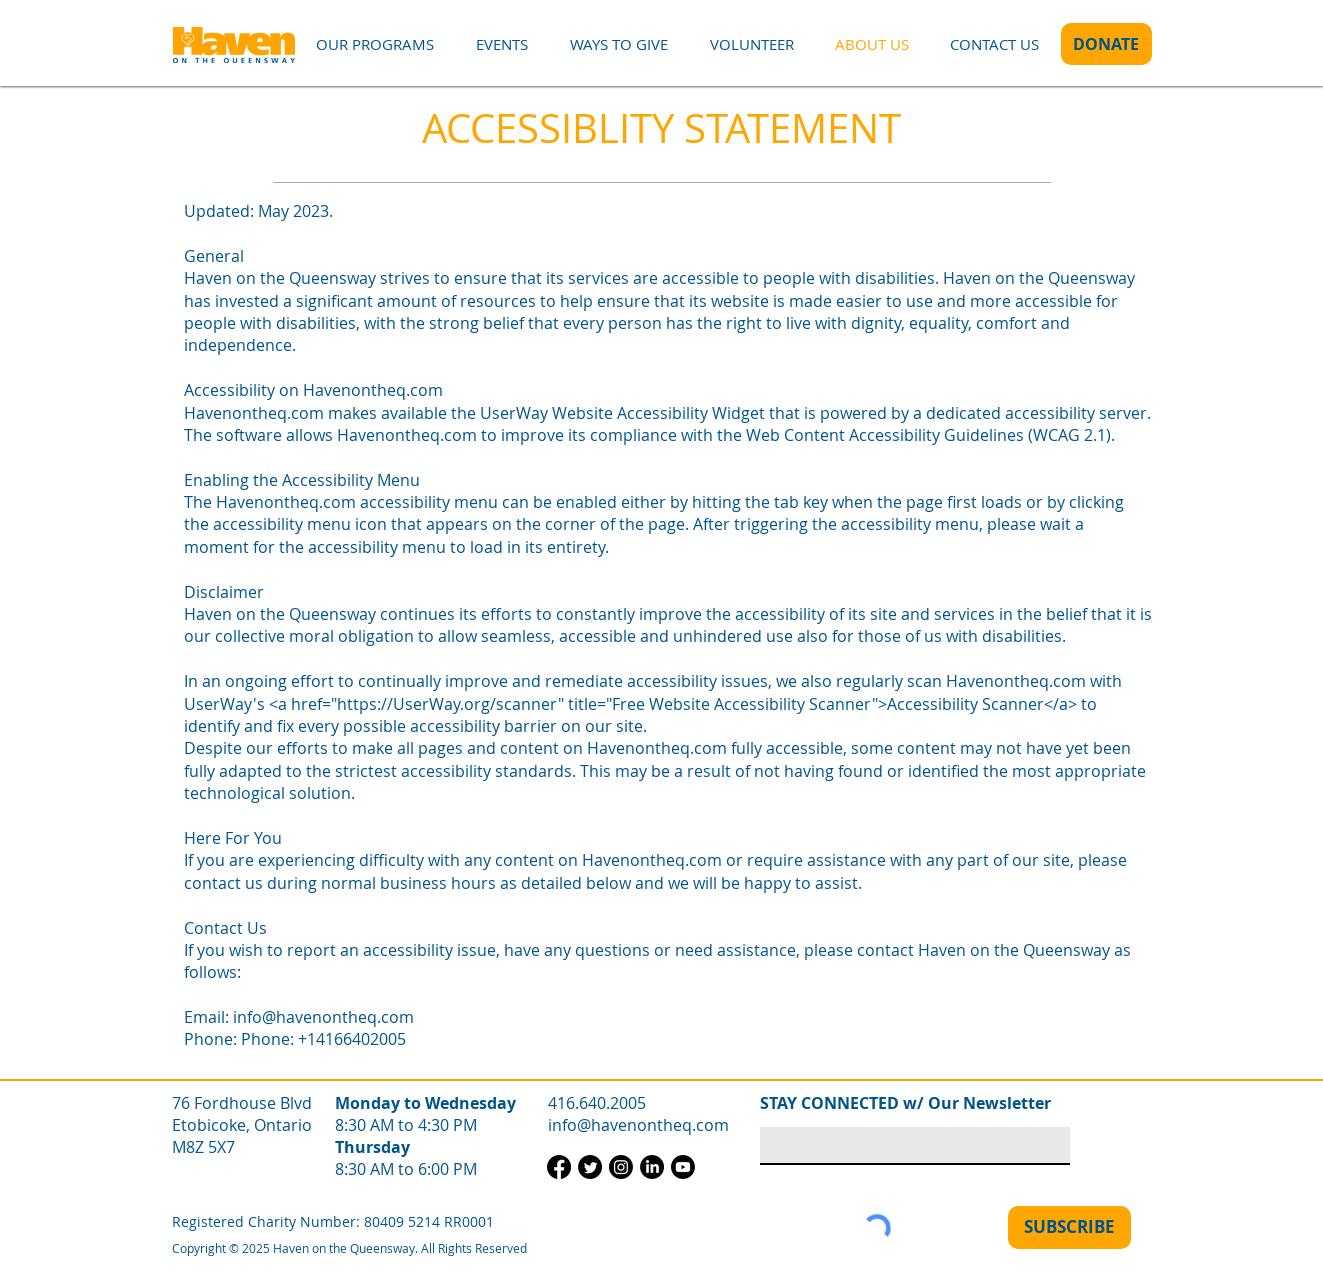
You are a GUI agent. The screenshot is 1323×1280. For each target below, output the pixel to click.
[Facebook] (559, 1167)
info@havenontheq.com (323, 1017)
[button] (375, 44)
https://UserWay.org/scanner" (450, 704)
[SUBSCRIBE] (1069, 1227)
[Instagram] (621, 1167)
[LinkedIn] (652, 1167)
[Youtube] (683, 1167)
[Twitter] (590, 1167)
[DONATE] (1106, 44)
